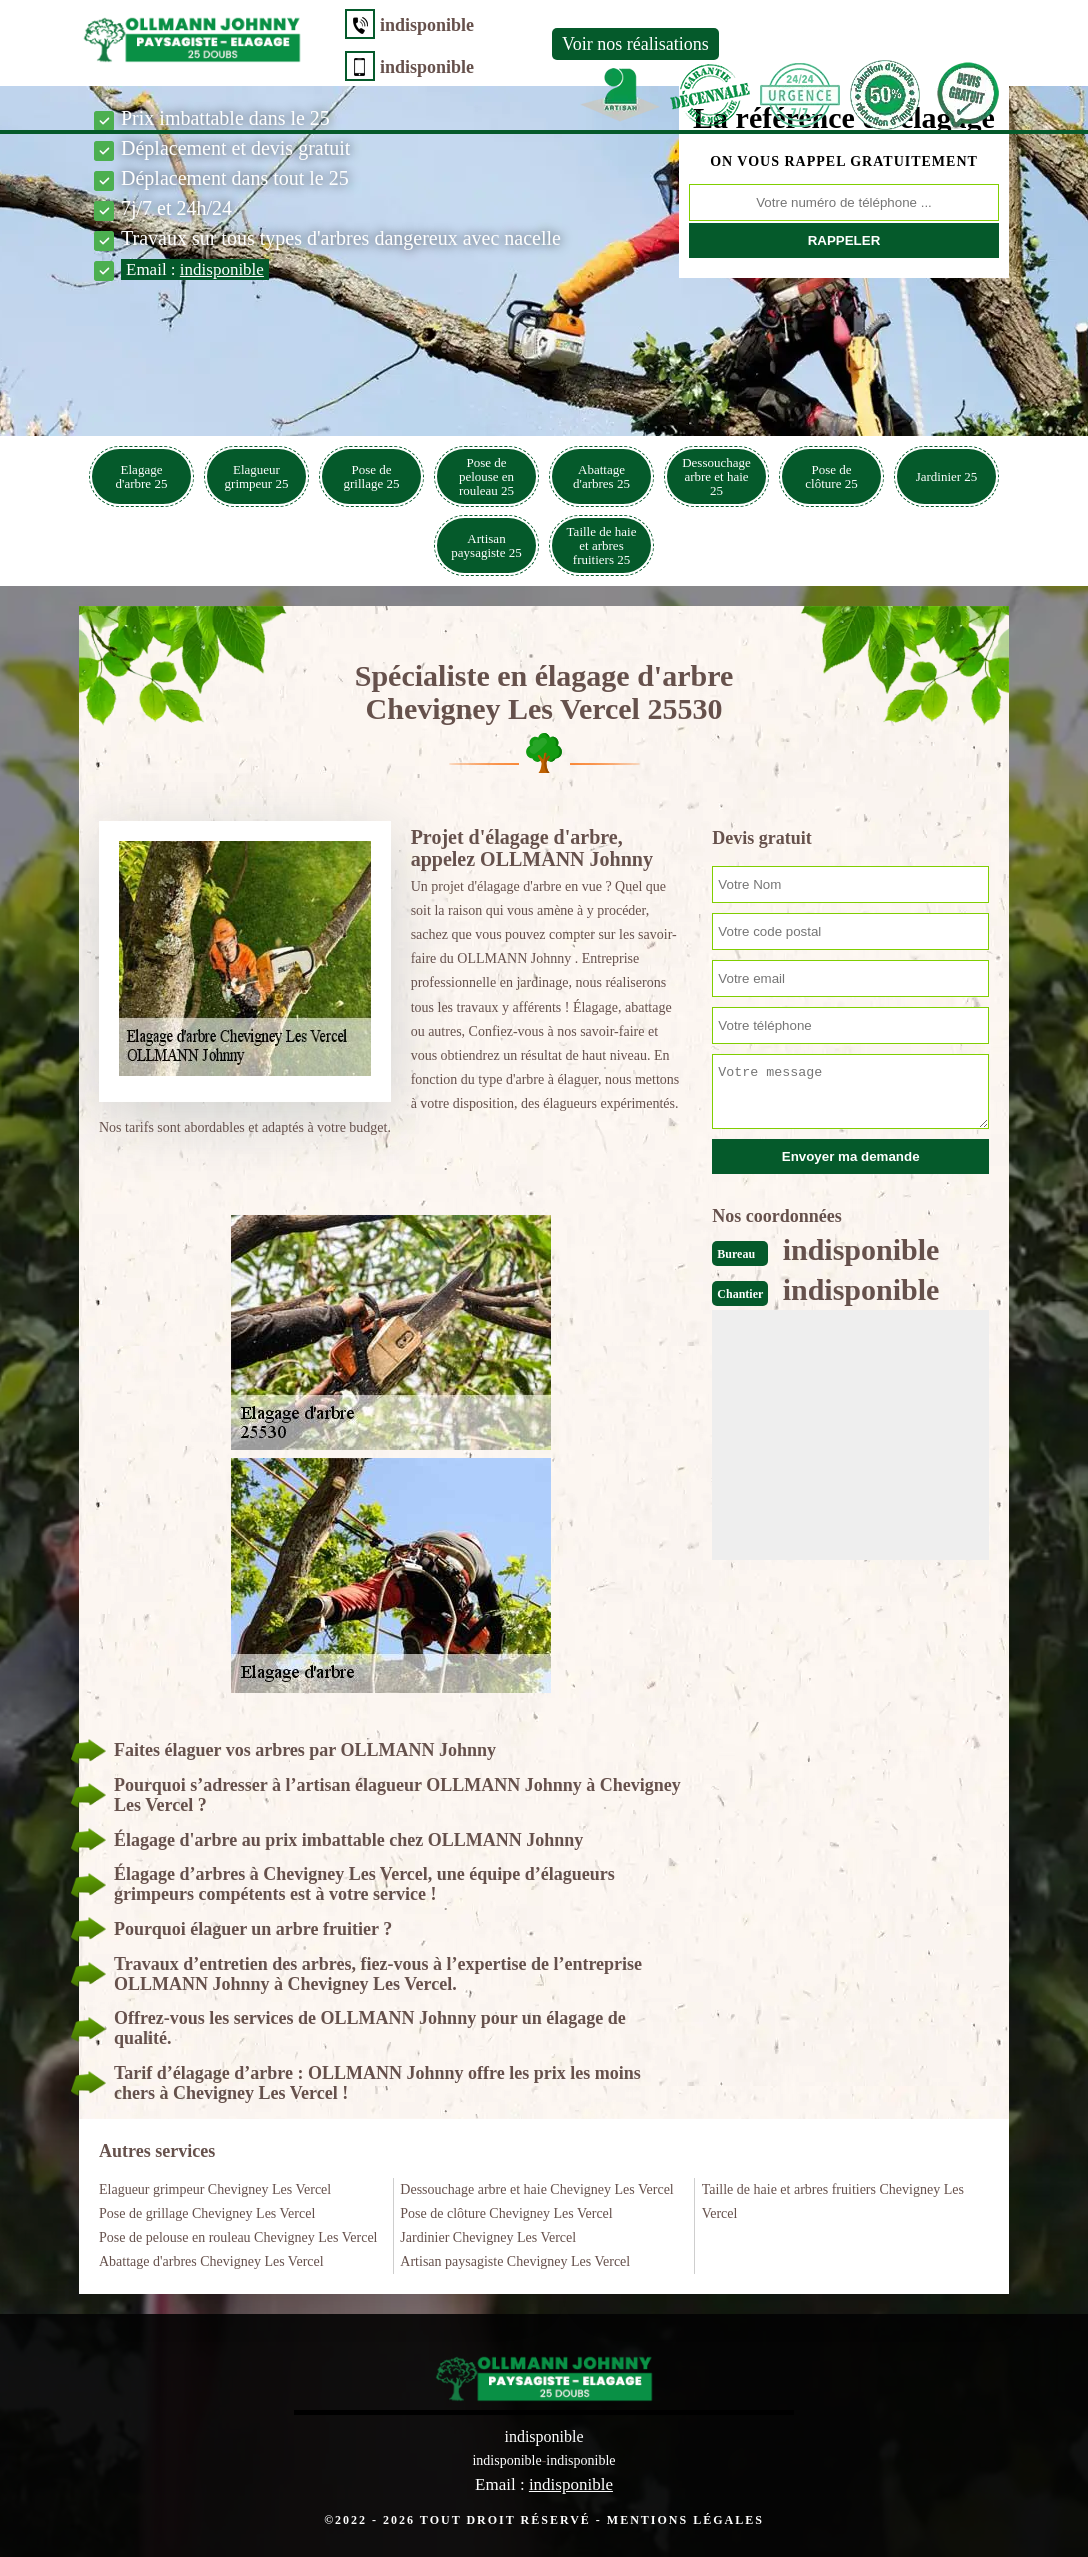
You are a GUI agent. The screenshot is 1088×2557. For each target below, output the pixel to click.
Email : (195, 269)
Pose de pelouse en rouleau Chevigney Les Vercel (238, 2237)
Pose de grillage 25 (372, 476)
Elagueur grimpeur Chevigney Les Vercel (215, 2189)
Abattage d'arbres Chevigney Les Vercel (211, 2261)
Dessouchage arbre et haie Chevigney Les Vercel (536, 2189)
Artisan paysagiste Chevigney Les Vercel (515, 2261)
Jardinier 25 (947, 476)
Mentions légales (685, 2520)
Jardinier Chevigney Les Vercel (488, 2237)
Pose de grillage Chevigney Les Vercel (207, 2213)
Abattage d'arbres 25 (601, 476)
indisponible (427, 25)
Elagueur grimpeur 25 (257, 476)
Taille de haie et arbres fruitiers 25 (602, 545)
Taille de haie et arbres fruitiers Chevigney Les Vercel (833, 2201)
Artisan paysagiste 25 (486, 545)
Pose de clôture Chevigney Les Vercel (506, 2213)
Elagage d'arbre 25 (142, 476)
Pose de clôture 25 (831, 476)
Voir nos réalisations (635, 44)
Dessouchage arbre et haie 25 (716, 476)
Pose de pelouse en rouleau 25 (486, 476)
